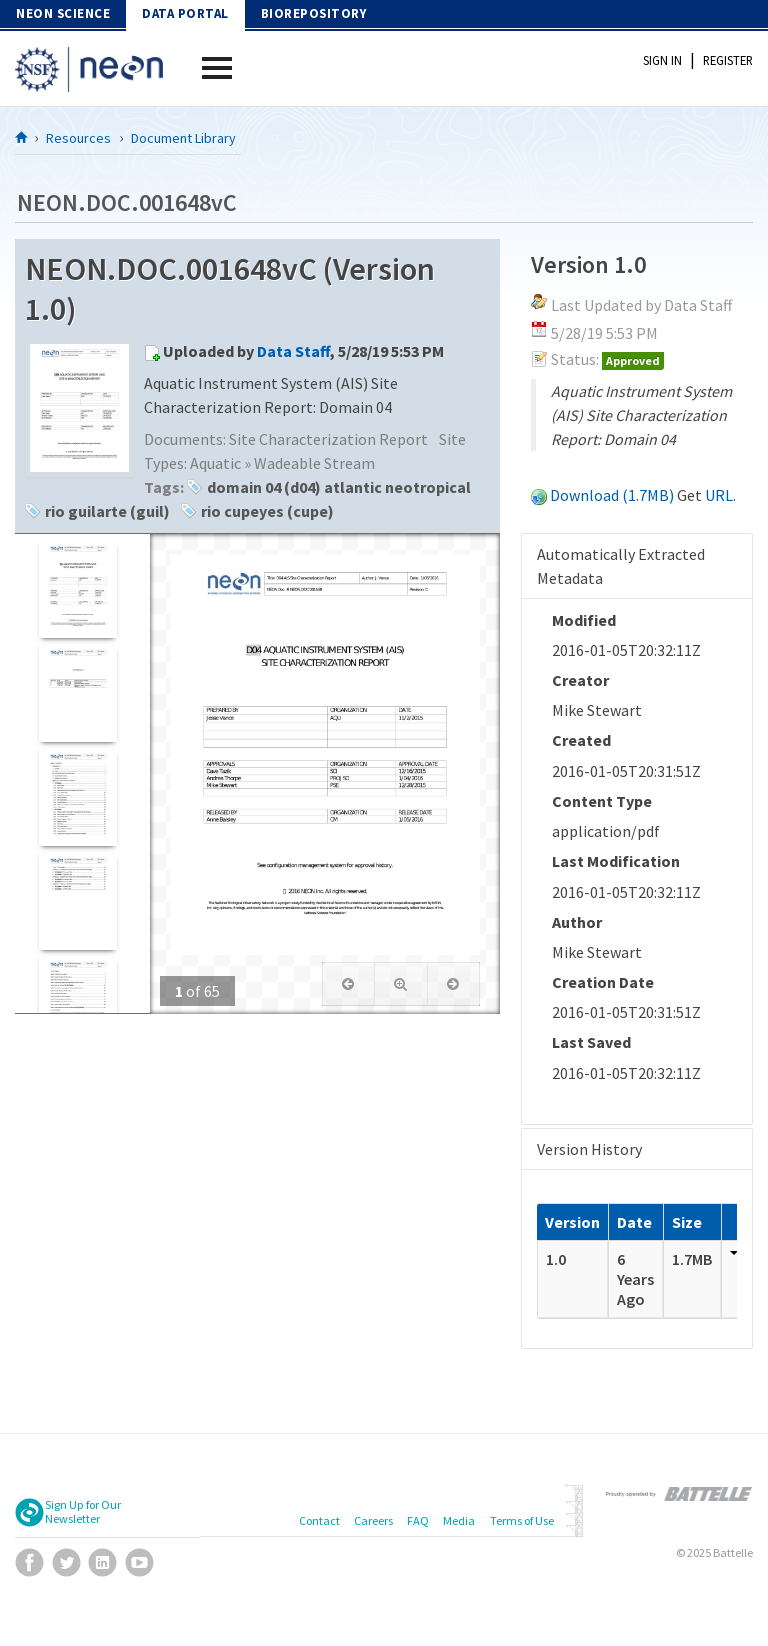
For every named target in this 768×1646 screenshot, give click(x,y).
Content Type (602, 801)
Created (581, 740)
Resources (78, 138)
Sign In (662, 60)
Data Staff (293, 351)
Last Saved (591, 1042)
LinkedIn (102, 1562)
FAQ (418, 1520)
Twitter (66, 1562)
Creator (580, 680)
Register (728, 60)
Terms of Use (522, 1520)
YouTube (139, 1562)
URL (719, 495)
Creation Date (603, 982)
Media (459, 1520)
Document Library (183, 138)
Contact (319, 1520)
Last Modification (616, 861)
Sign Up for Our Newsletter (83, 1512)
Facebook (29, 1562)
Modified (584, 620)
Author (577, 922)
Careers (373, 1520)
